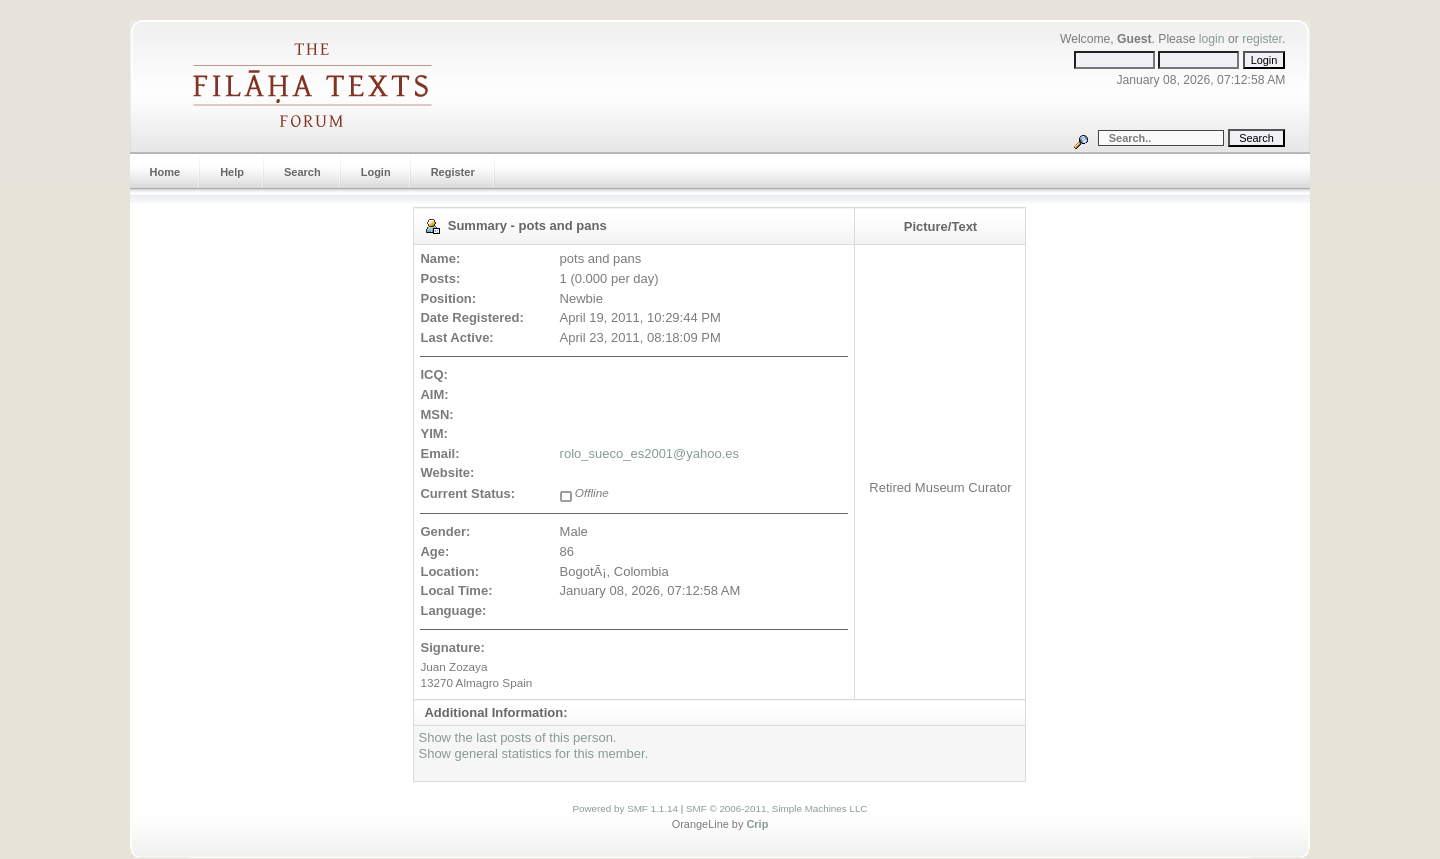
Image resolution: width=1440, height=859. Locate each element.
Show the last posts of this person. (517, 737)
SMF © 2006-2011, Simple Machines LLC (777, 808)
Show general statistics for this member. (533, 753)
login (1212, 39)
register (1262, 39)
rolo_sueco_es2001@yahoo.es (649, 453)
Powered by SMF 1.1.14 (625, 808)
